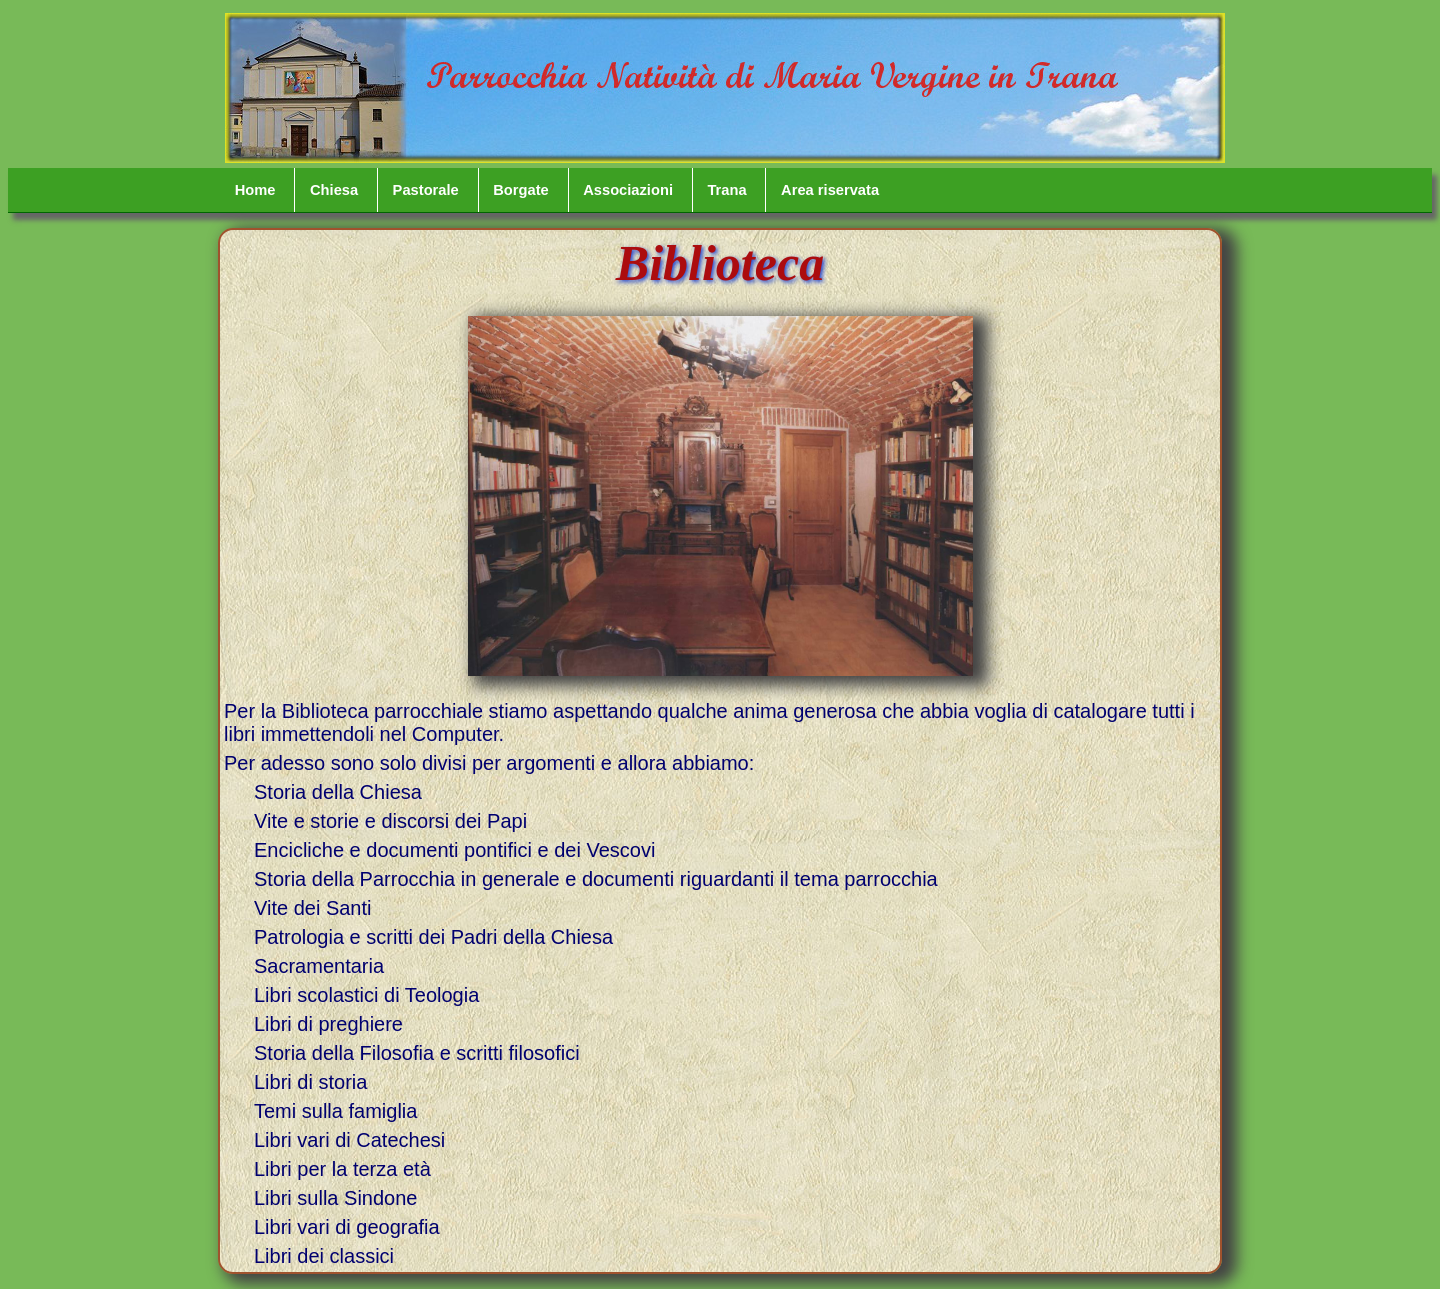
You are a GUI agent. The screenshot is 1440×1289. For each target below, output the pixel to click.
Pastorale (426, 190)
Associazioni (628, 190)
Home (255, 190)
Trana (726, 190)
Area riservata (830, 190)
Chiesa (334, 190)
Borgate (521, 190)
